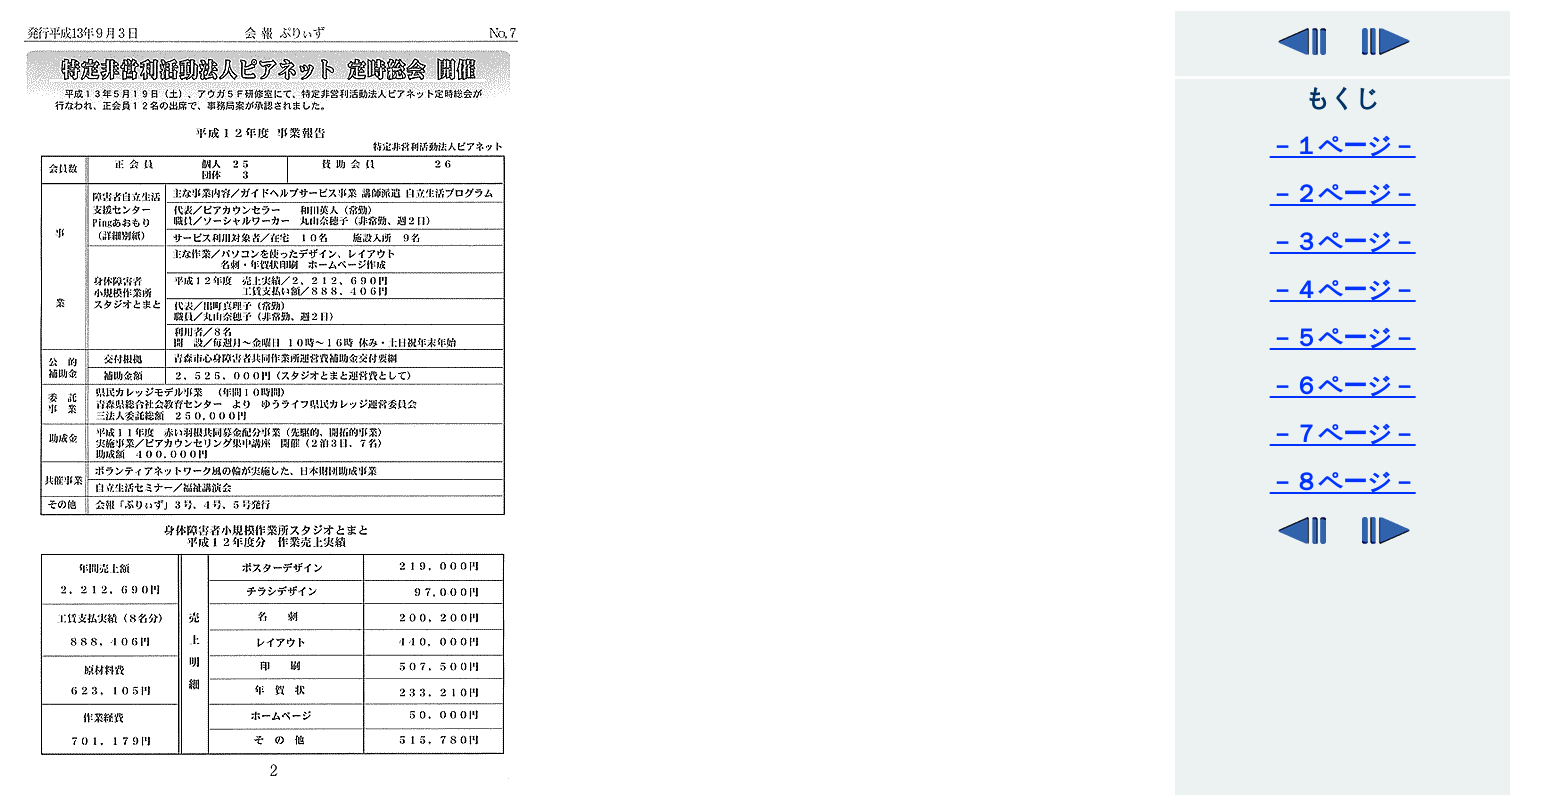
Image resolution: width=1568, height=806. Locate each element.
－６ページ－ (1343, 386)
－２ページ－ (1343, 194)
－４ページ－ (1343, 290)
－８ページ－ (1343, 482)
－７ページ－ (1343, 434)
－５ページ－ (1343, 338)
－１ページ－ (1343, 146)
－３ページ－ (1343, 242)
